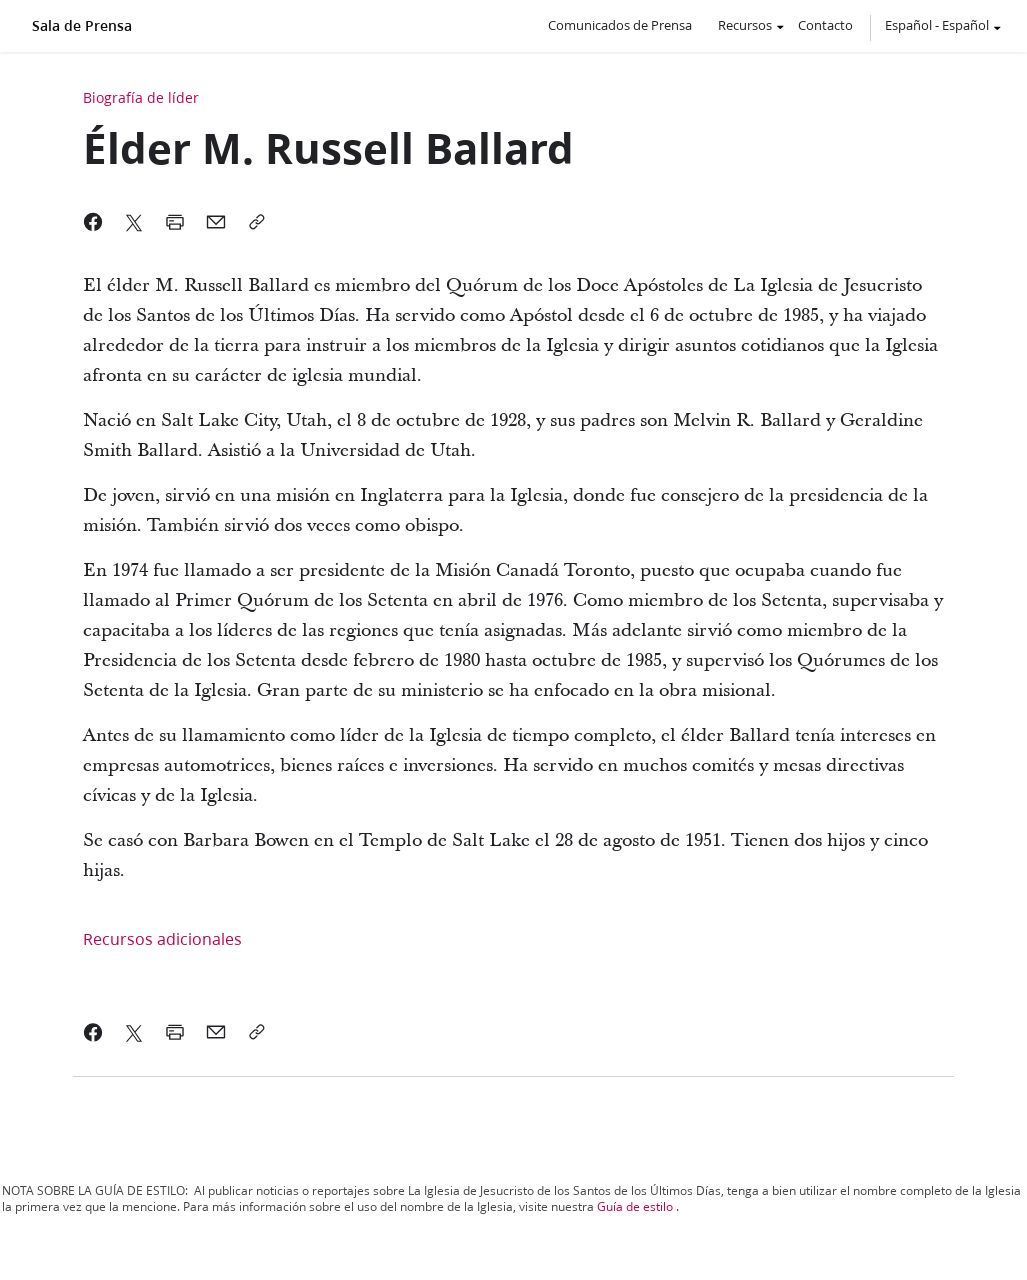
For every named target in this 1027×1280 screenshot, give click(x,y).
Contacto (825, 25)
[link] (93, 1032)
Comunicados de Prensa (620, 25)
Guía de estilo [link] (635, 1206)
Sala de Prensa (82, 26)
